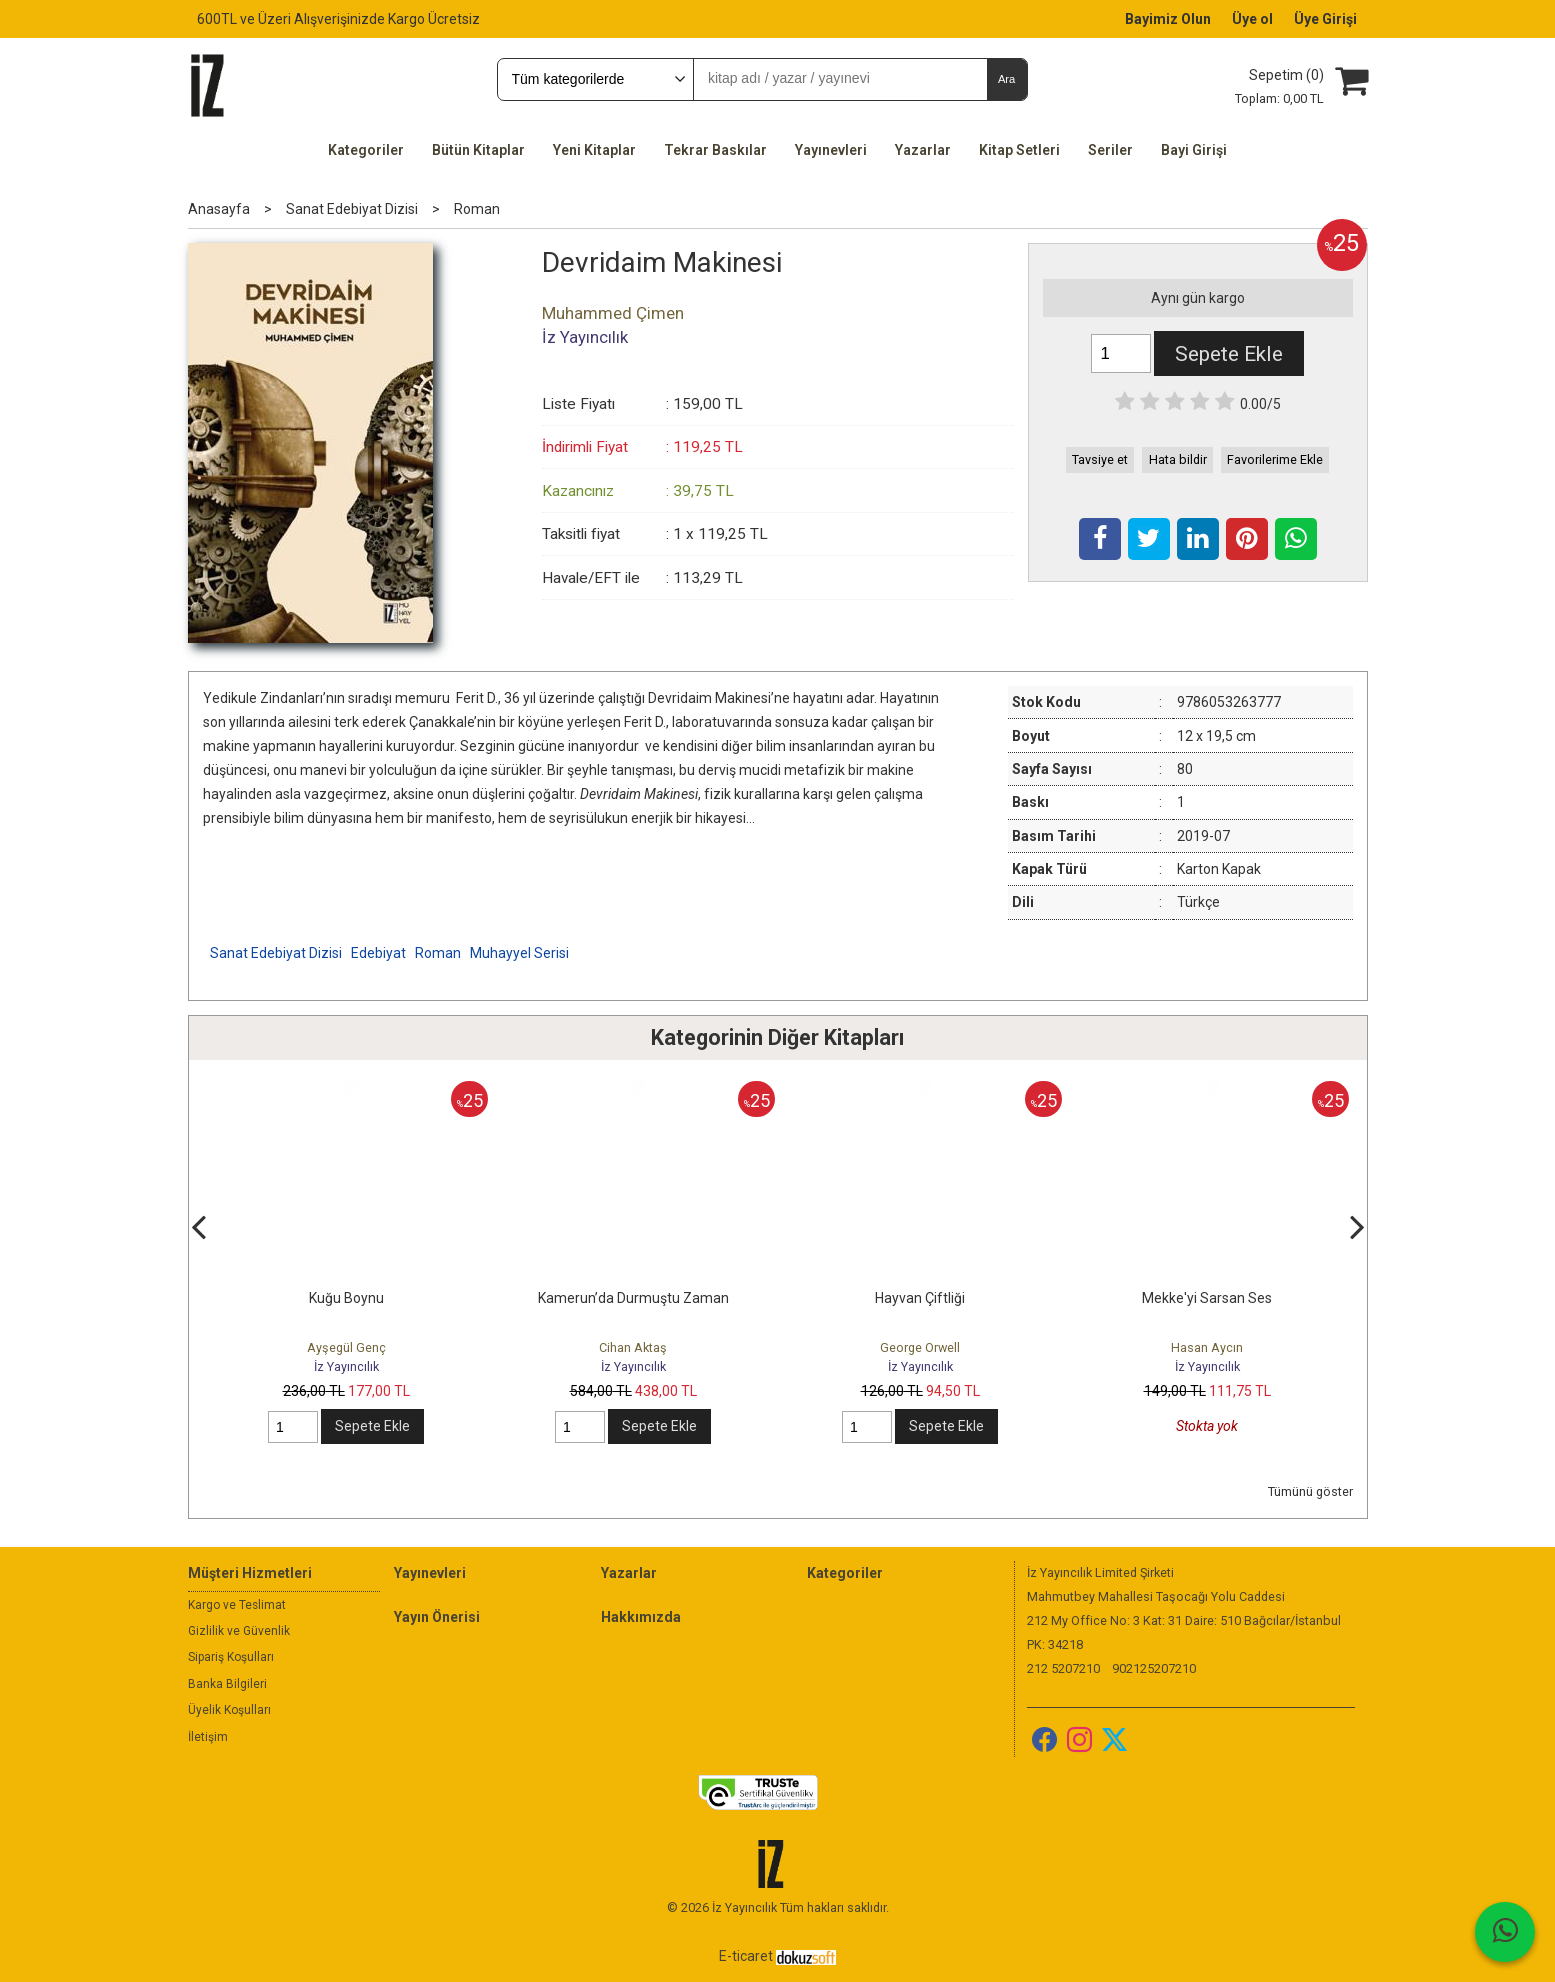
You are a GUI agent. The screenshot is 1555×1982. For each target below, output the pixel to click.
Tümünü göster (1310, 1491)
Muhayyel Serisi (519, 953)
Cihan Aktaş (633, 1347)
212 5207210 (1063, 1668)
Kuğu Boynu (346, 1298)
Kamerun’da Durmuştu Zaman (633, 1298)
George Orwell (920, 1347)
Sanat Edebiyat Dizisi (276, 953)
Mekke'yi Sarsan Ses (1207, 1298)
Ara (1006, 79)
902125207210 (1154, 1668)
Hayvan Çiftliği (920, 1298)
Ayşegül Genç (346, 1347)
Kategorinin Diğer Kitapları (777, 1037)
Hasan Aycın (1207, 1347)
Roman (438, 953)
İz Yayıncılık (346, 1366)
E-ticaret (746, 1956)
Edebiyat (378, 953)
